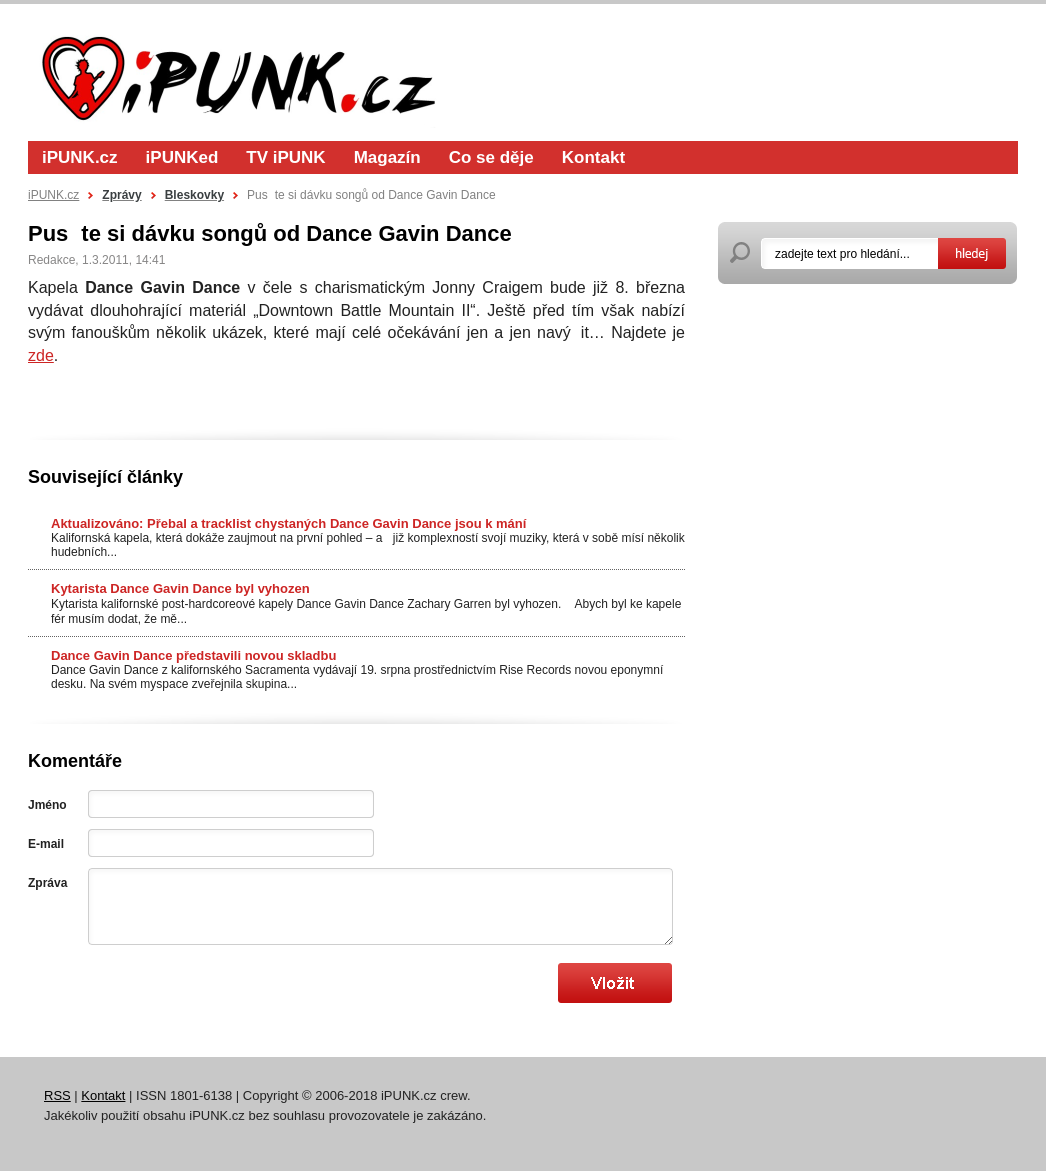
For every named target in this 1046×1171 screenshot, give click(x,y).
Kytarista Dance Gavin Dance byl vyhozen (180, 588)
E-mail (46, 844)
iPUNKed (182, 157)
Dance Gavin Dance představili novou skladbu (193, 655)
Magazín (387, 157)
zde (41, 355)
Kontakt (593, 157)
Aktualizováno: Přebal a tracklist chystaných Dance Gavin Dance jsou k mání (288, 523)
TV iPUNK (285, 157)
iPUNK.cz (80, 157)
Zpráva (47, 883)
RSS (57, 1095)
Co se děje (491, 157)
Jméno (47, 805)
